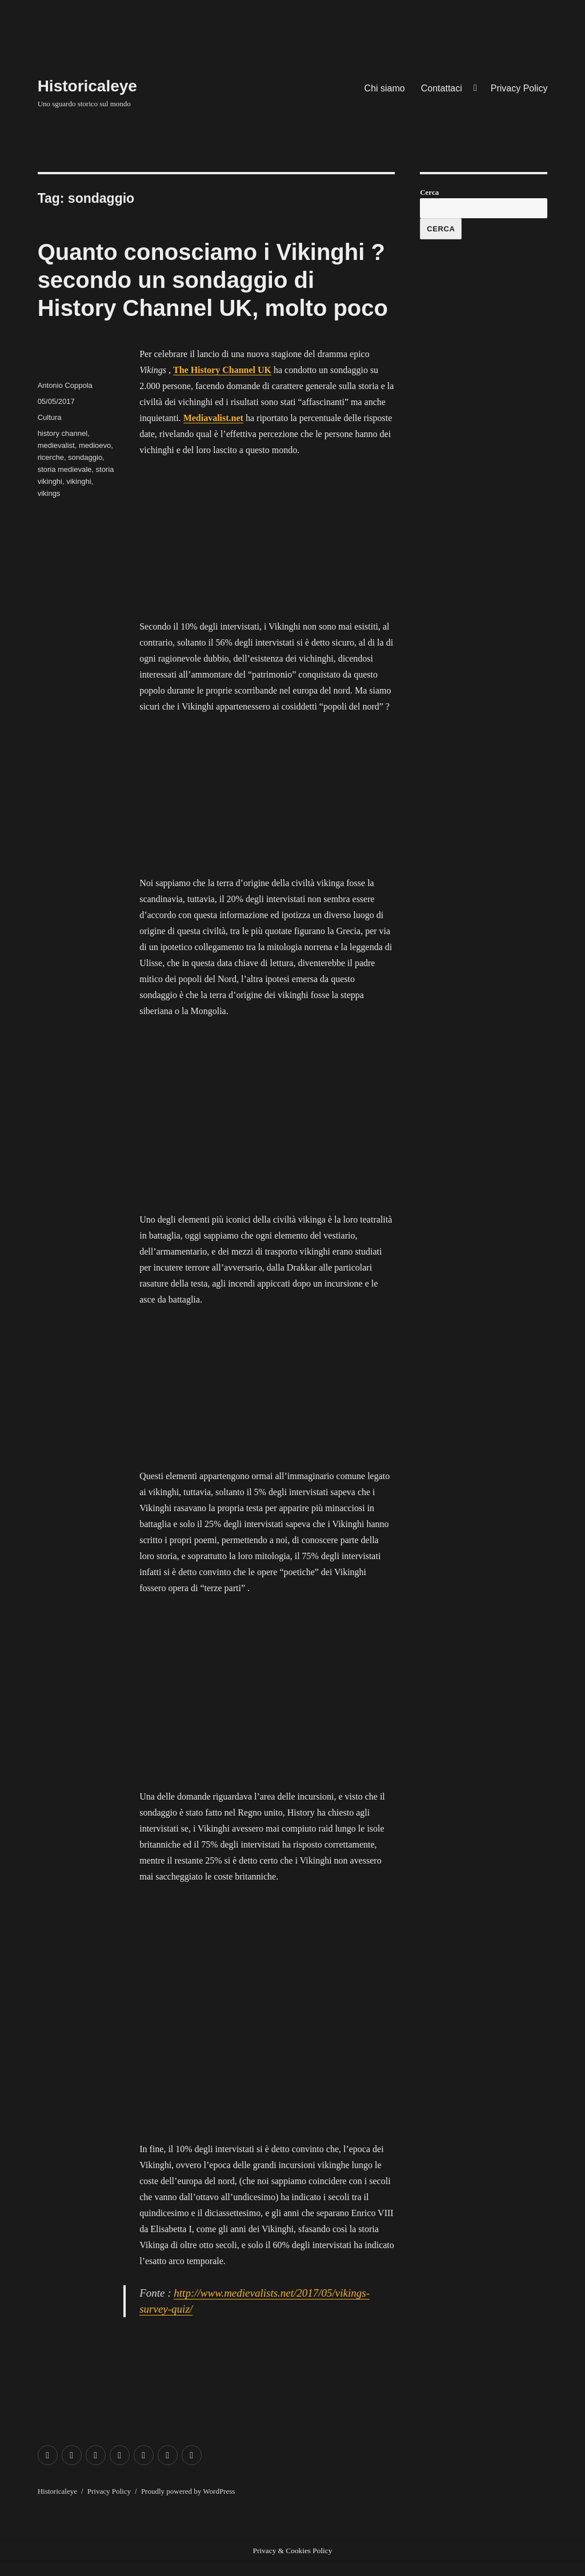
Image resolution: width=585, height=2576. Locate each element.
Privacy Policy (519, 88)
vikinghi (78, 481)
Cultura (50, 417)
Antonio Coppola (65, 385)
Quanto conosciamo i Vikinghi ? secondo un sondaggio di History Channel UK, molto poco (213, 280)
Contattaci (441, 88)
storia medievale (65, 469)
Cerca (429, 192)
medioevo (95, 445)
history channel (62, 433)
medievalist (56, 445)
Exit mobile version (36, 2568)
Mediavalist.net (213, 418)
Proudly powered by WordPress (188, 2491)
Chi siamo (384, 88)
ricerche (51, 457)
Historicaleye (87, 86)
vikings (49, 493)
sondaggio (85, 457)
